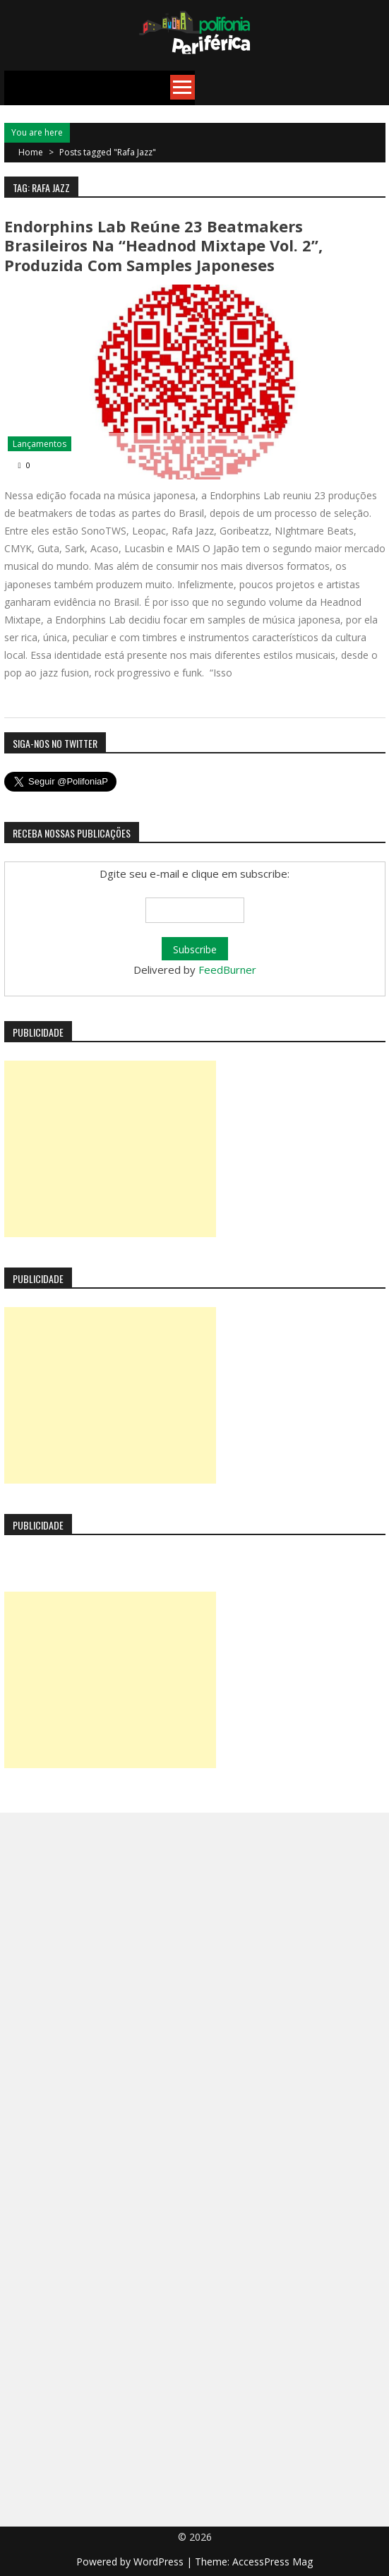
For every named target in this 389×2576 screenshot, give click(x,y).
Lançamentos (39, 444)
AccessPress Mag (272, 2561)
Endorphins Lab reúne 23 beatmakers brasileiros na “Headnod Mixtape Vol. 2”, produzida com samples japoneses (163, 245)
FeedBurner (227, 969)
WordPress (159, 2561)
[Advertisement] (110, 1149)
